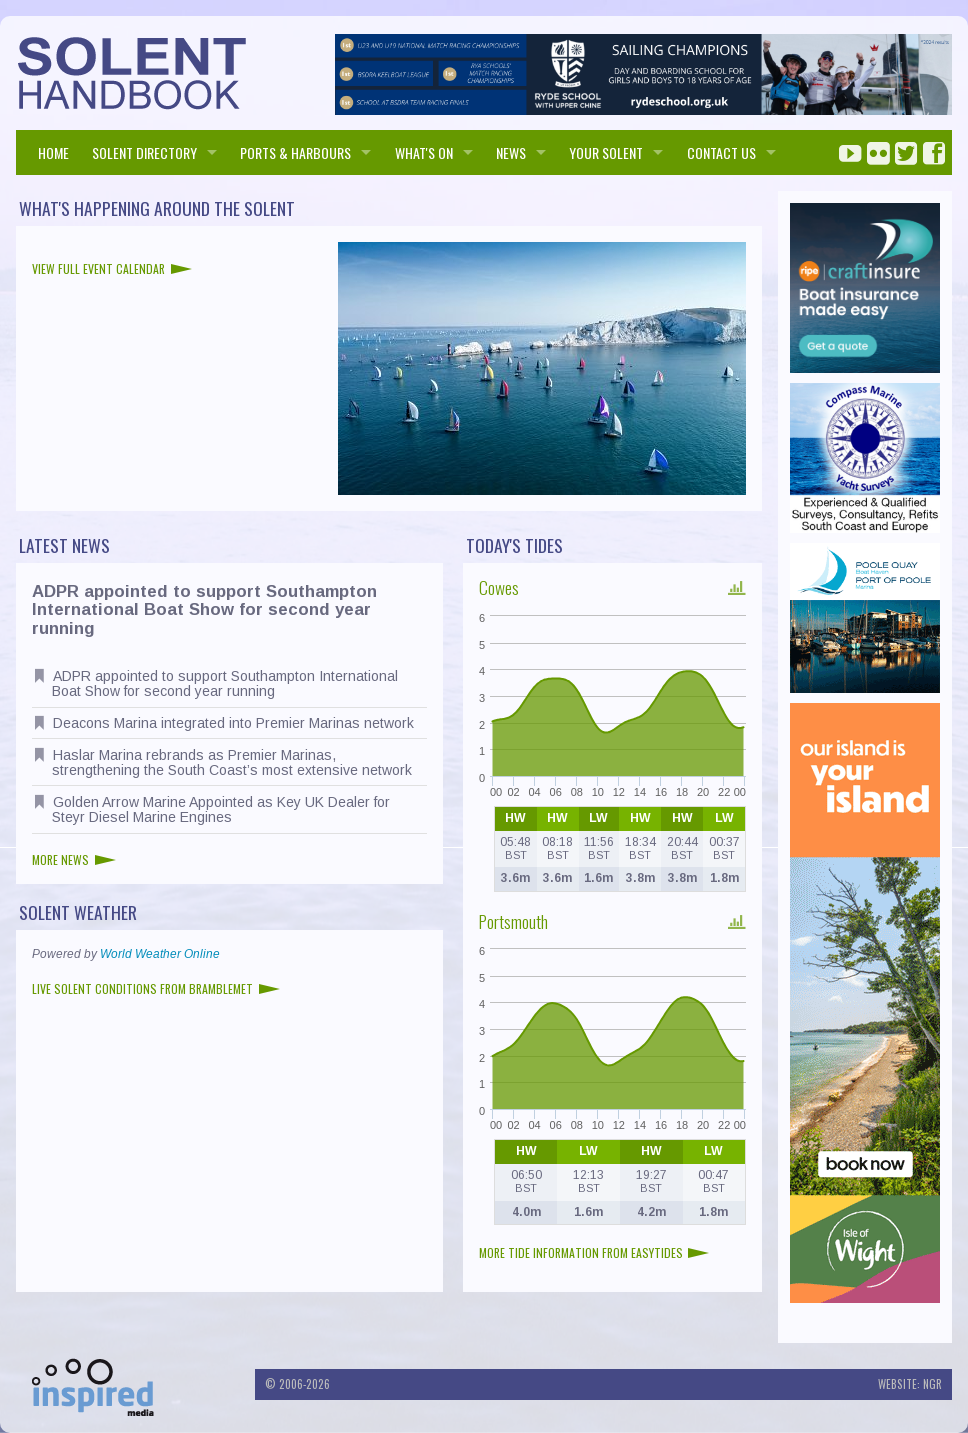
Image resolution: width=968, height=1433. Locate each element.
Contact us (721, 152)
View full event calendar (112, 268)
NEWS (511, 152)
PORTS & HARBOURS (295, 152)
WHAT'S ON (424, 152)
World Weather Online (160, 954)
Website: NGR (910, 1384)
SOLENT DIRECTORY (144, 152)
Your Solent (606, 152)
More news (74, 859)
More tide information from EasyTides (594, 1252)
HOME (53, 152)
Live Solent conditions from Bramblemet (156, 988)
